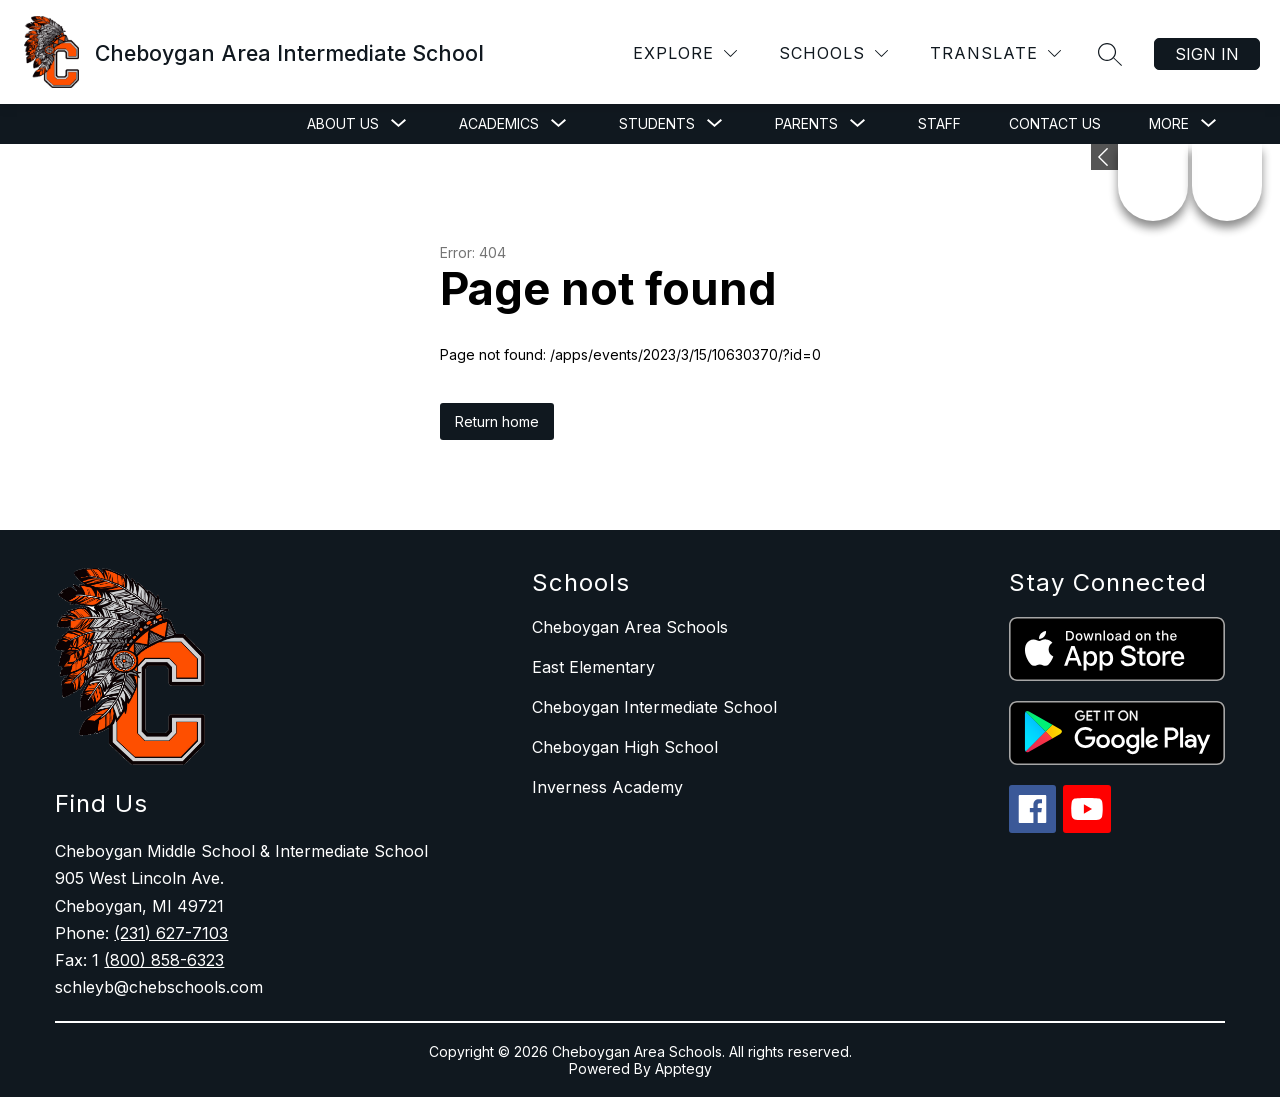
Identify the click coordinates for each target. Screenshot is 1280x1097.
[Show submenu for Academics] (499, 124)
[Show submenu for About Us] (343, 124)
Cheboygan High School (625, 747)
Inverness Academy (607, 787)
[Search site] (1110, 54)
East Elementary (593, 667)
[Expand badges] (1104, 157)
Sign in (1207, 54)
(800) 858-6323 (164, 960)
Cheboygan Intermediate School (654, 707)
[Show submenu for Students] (657, 124)
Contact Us (1055, 123)
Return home (497, 421)
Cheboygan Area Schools (630, 627)
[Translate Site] (995, 53)
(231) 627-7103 (171, 933)
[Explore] (685, 53)
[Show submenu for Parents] (806, 124)
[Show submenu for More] (1169, 124)
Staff (939, 123)
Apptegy (683, 1068)
